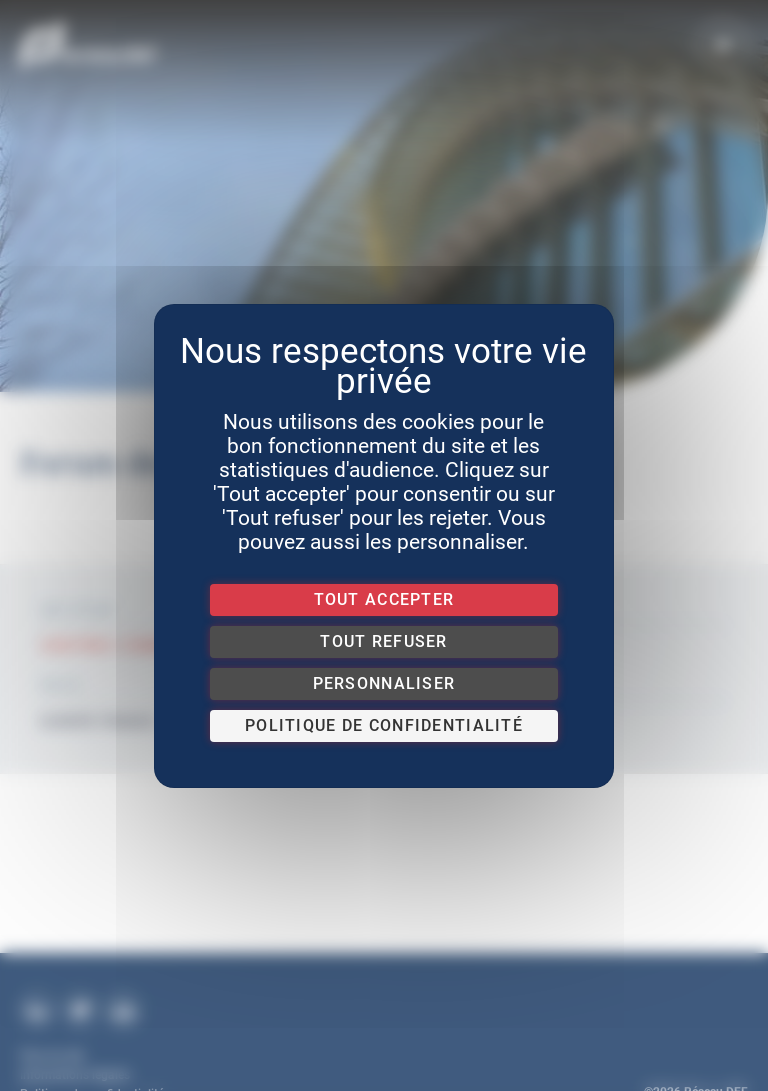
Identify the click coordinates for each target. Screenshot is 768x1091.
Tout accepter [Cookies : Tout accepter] (384, 599)
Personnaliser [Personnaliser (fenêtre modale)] (384, 683)
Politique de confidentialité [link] (384, 725)
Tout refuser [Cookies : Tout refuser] (383, 641)
